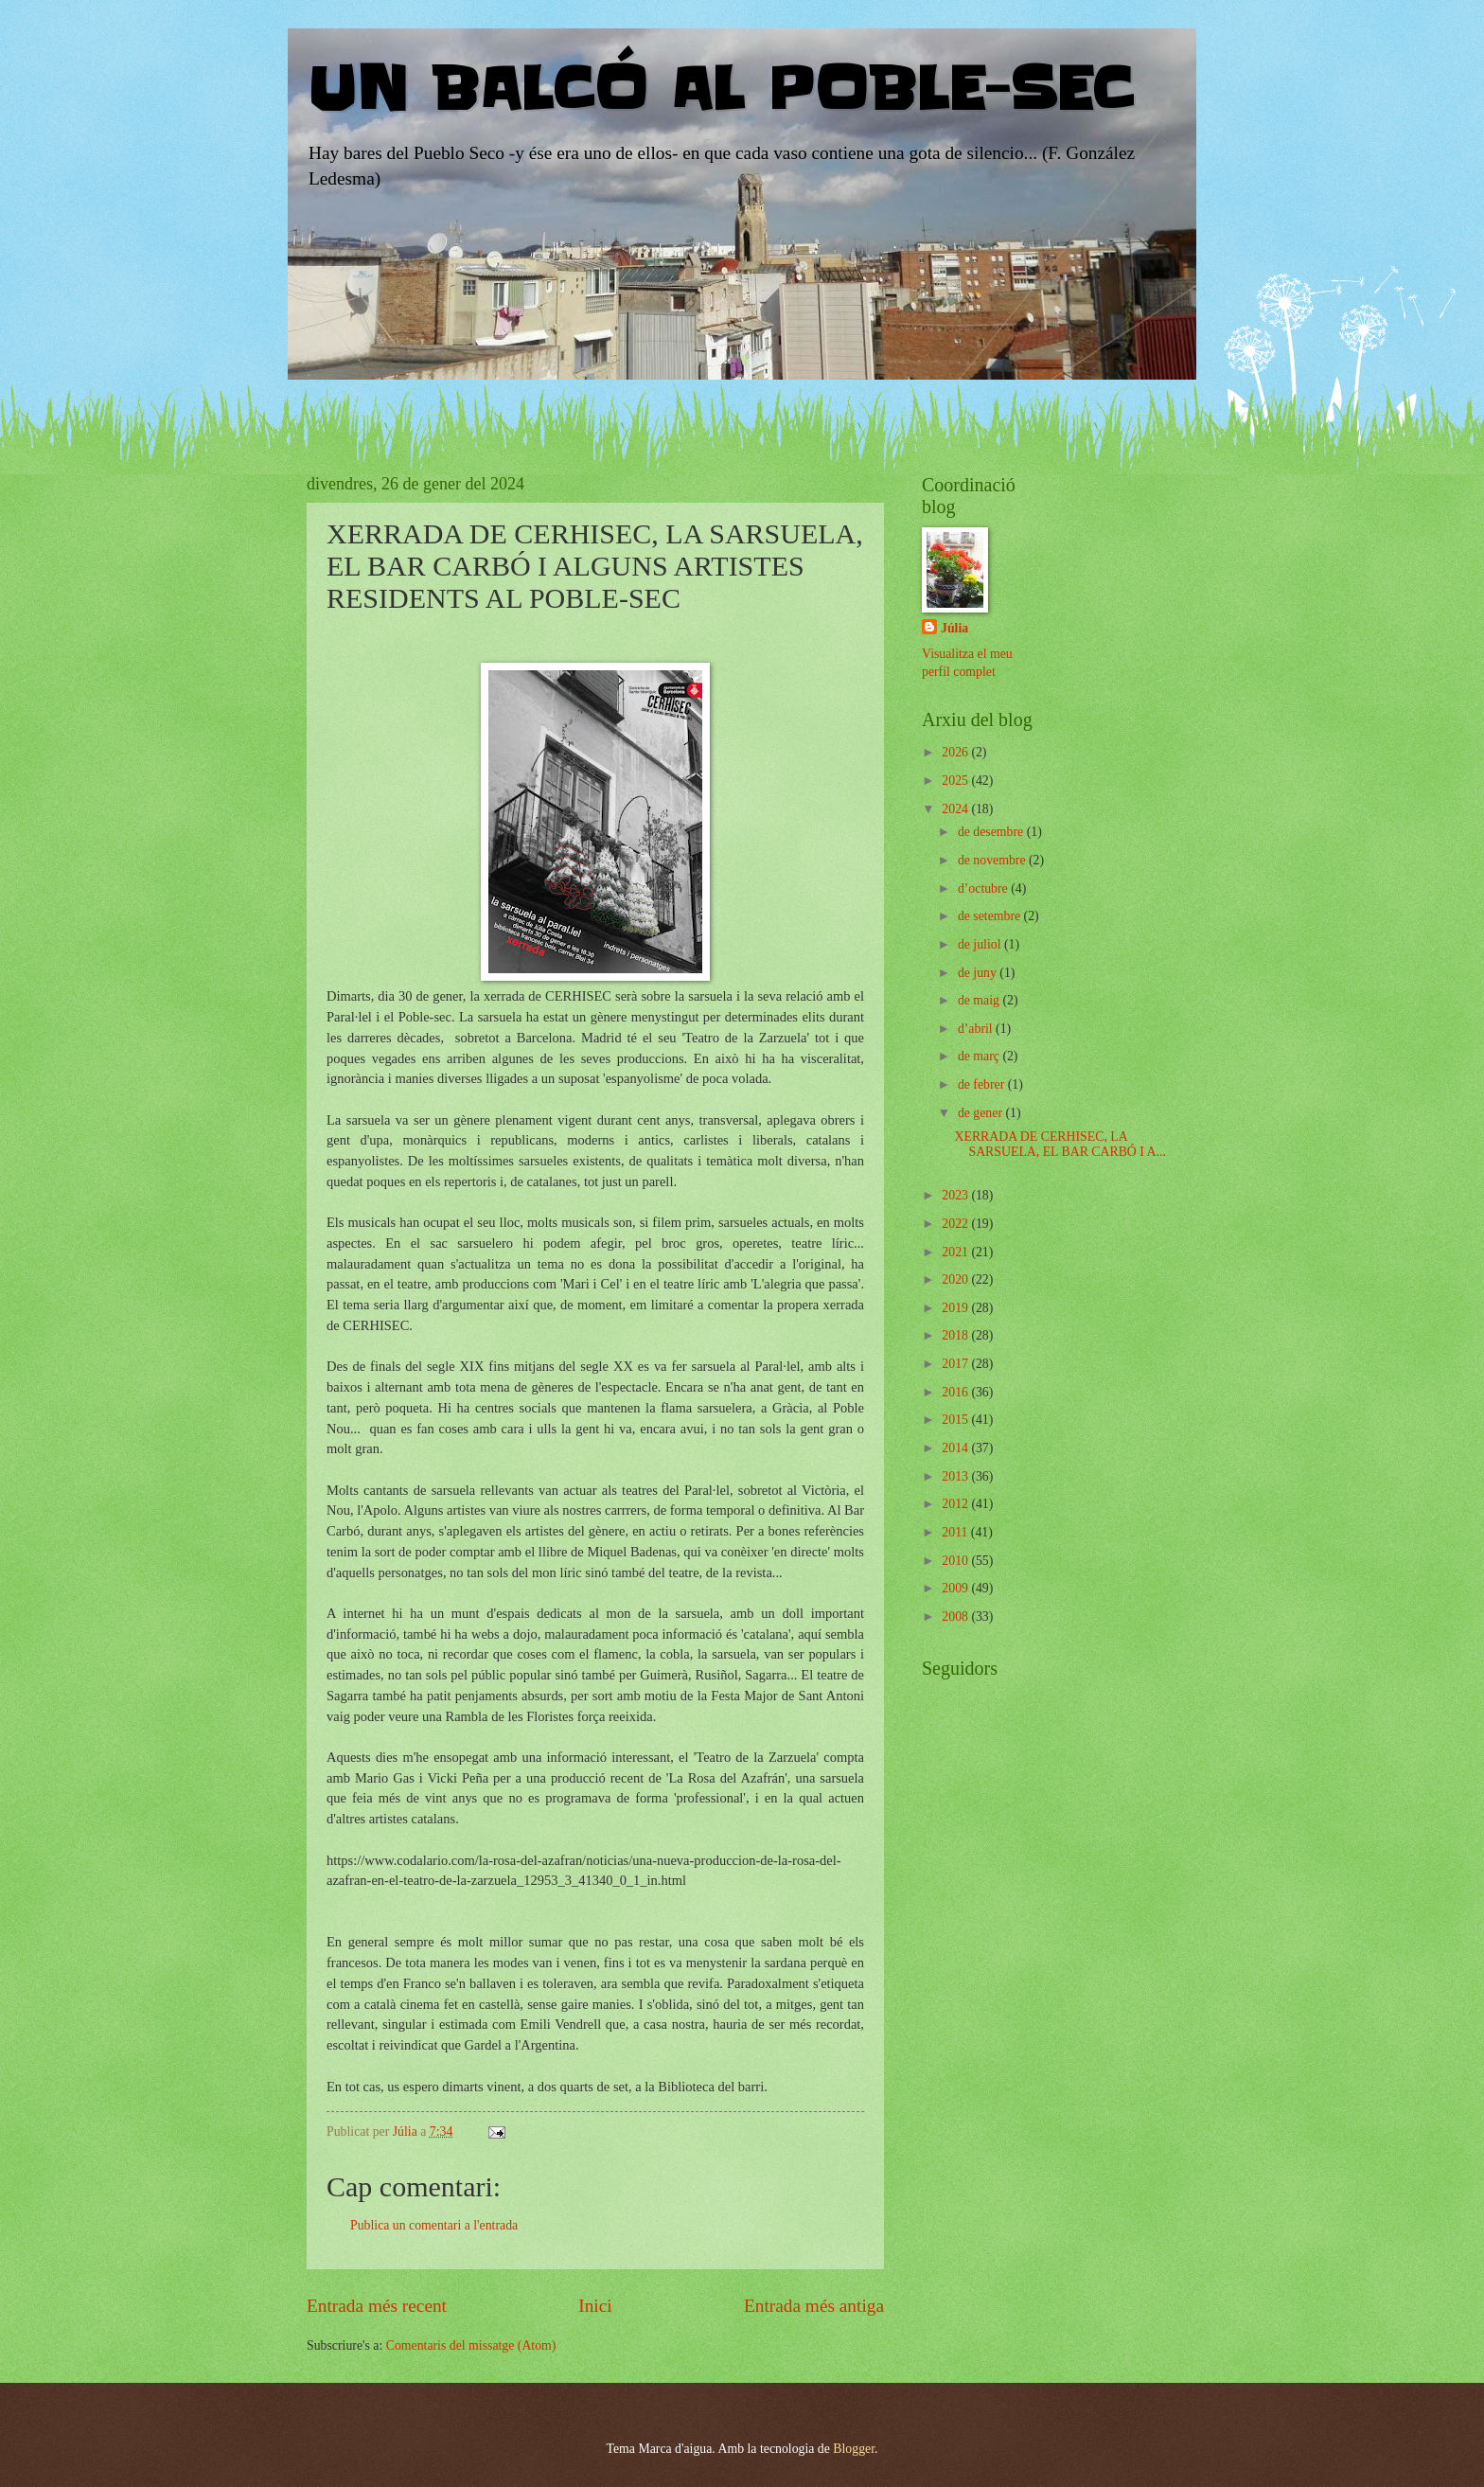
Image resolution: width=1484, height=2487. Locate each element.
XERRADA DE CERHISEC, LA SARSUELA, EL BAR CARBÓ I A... (1059, 1144)
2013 (956, 1476)
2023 (956, 1195)
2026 (956, 752)
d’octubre (984, 888)
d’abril (977, 1028)
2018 (956, 1335)
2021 (956, 1252)
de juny (978, 973)
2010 (956, 1561)
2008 (956, 1616)
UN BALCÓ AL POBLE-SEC (720, 90)
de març (980, 1056)
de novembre (993, 860)
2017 (956, 1364)
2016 (956, 1392)
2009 (956, 1588)
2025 (956, 780)
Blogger (853, 2449)
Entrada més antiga (814, 2306)
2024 (956, 809)
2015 (956, 1419)
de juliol (981, 944)
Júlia (954, 628)
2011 (956, 1532)
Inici (594, 2306)
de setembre (991, 916)
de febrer (983, 1084)
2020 (956, 1279)
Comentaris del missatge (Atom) (471, 2345)
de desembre (992, 832)
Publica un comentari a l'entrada (434, 2225)
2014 (956, 1448)
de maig (980, 1000)
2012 (956, 1504)
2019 (956, 1308)
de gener (982, 1113)
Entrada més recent (377, 2306)
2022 (956, 1224)
